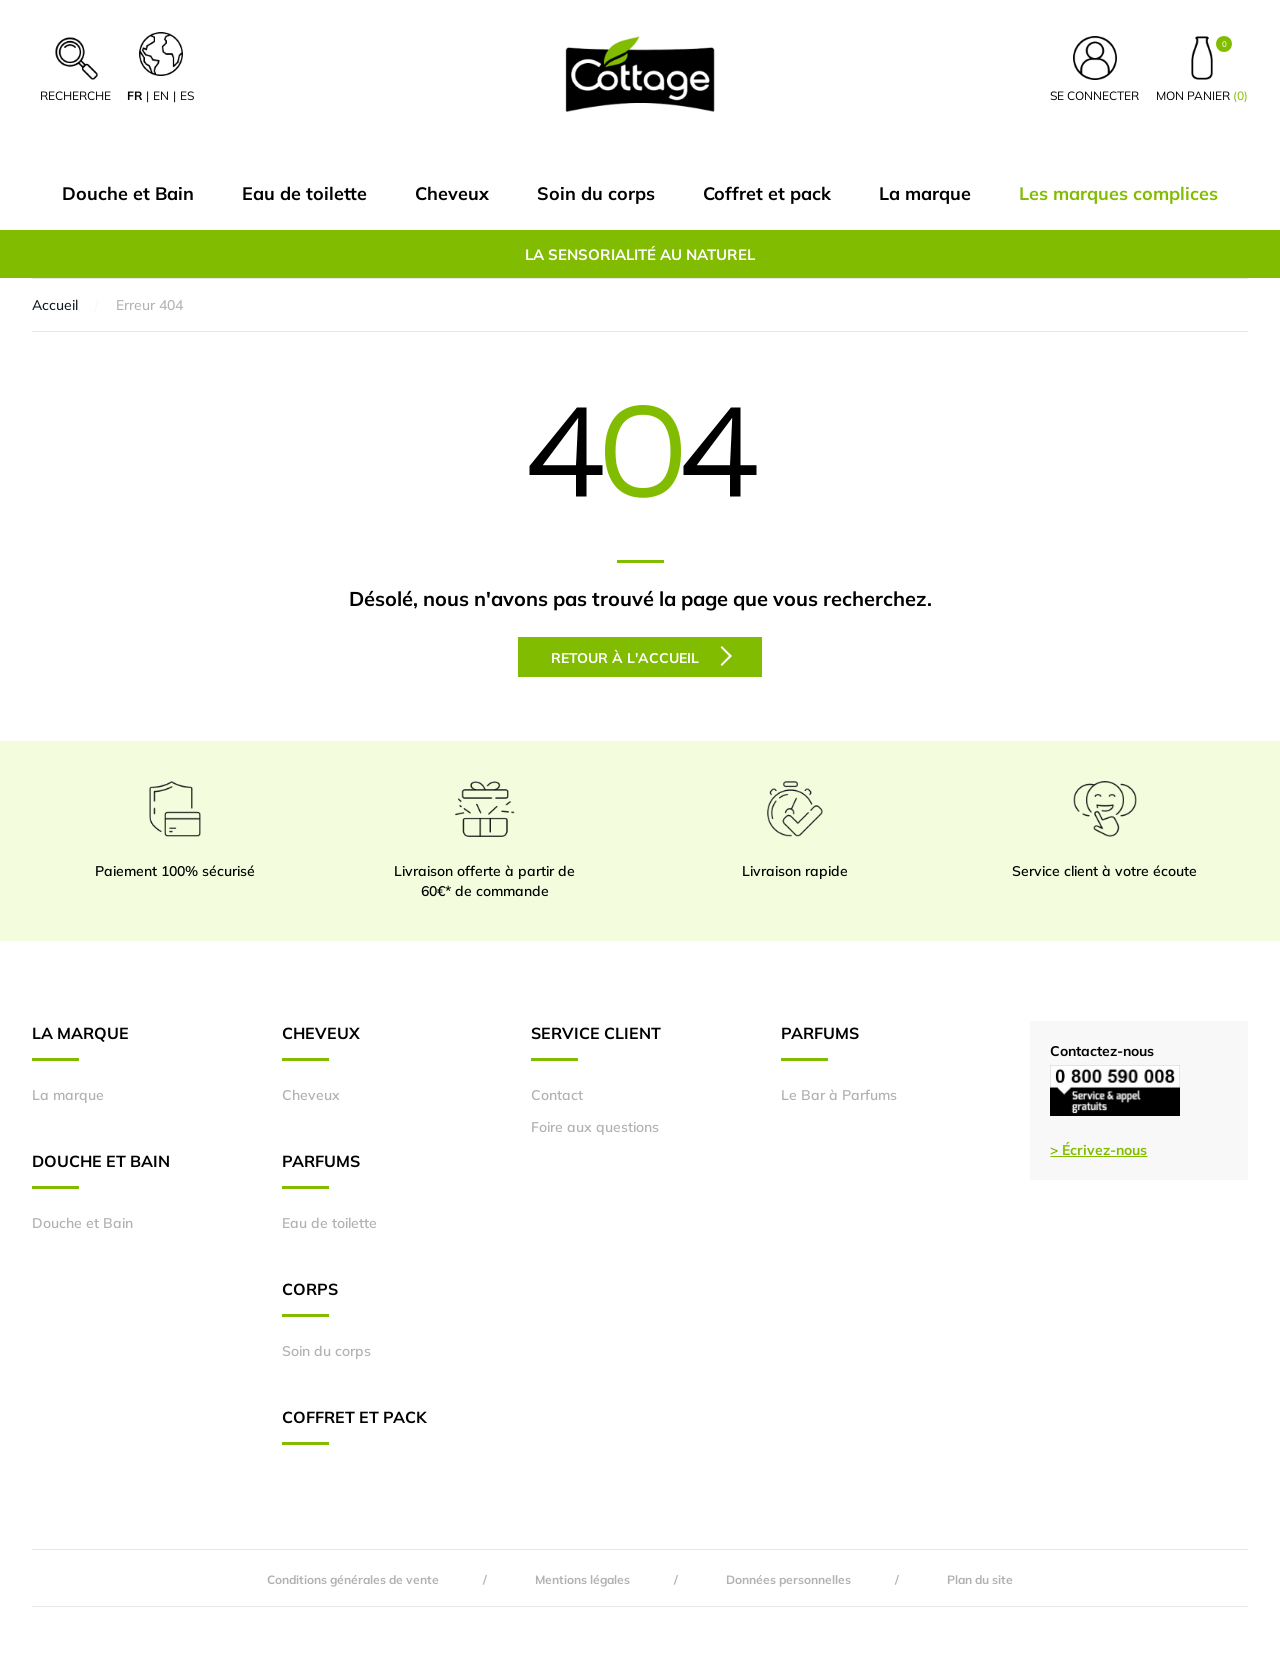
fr (134, 95)
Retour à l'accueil (641, 656)
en (161, 95)
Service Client (596, 1042)
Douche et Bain (128, 193)
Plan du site (980, 1579)
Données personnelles (788, 1579)
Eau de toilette (304, 193)
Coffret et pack (767, 193)
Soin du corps (596, 193)
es (187, 95)
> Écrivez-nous (1098, 1150)
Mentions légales (582, 1579)
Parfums (321, 1170)
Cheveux (452, 193)
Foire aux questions (595, 1127)
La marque (925, 193)
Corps (310, 1298)
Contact (557, 1095)
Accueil (55, 305)
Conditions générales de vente (353, 1579)
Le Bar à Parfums (839, 1095)
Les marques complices (1118, 193)
